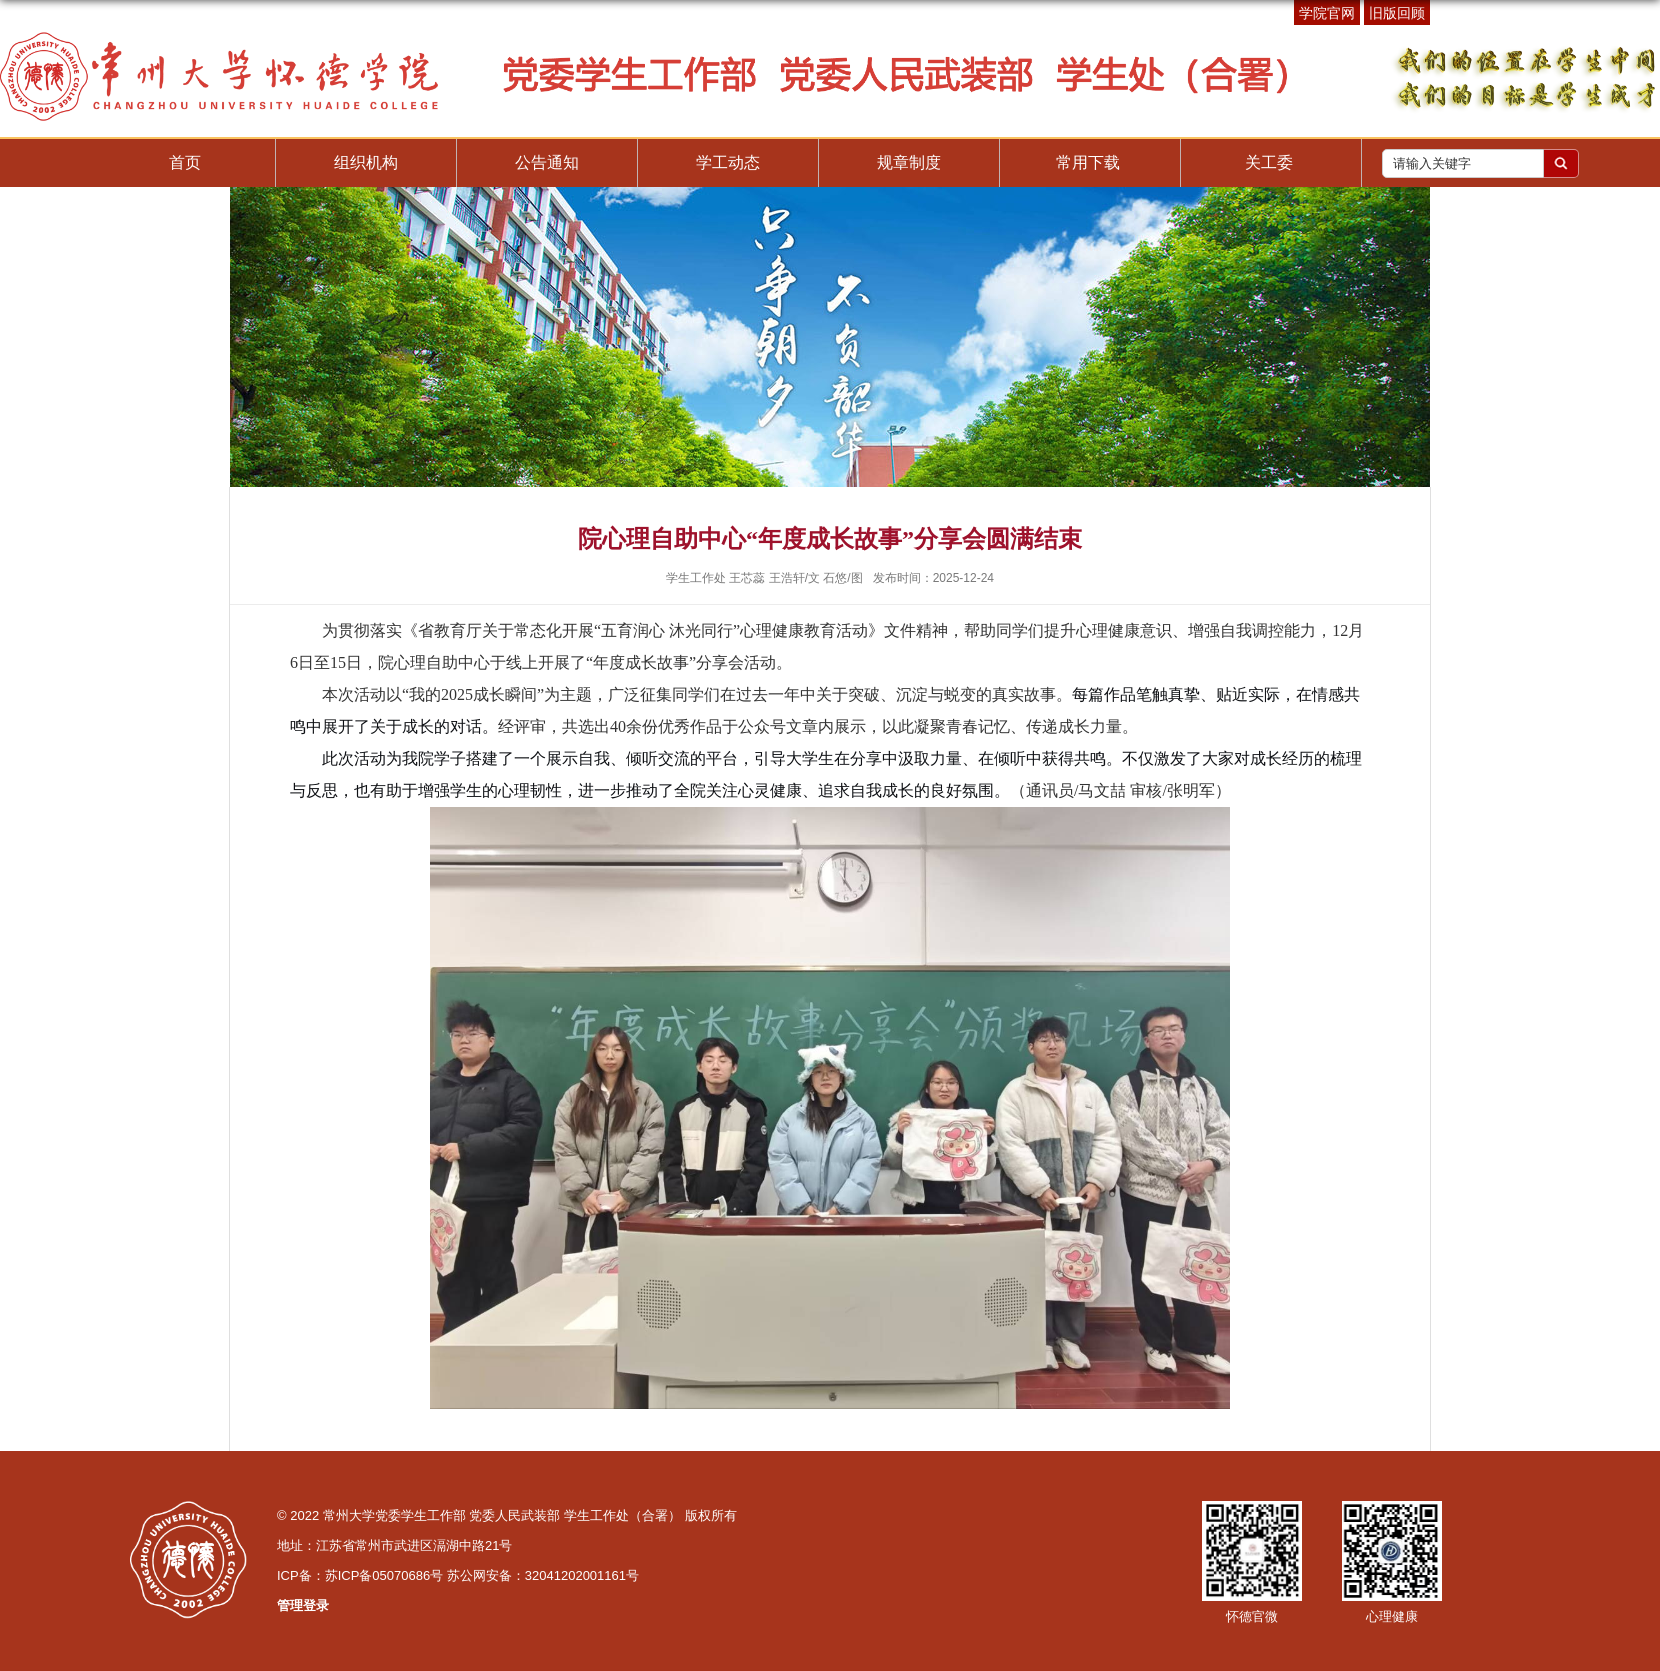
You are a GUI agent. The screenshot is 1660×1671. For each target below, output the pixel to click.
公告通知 (547, 162)
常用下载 (1088, 162)
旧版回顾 (1397, 13)
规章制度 (909, 162)
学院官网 (1327, 13)
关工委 (1269, 162)
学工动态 (728, 162)
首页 (185, 162)
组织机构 (366, 162)
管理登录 (303, 1605)
